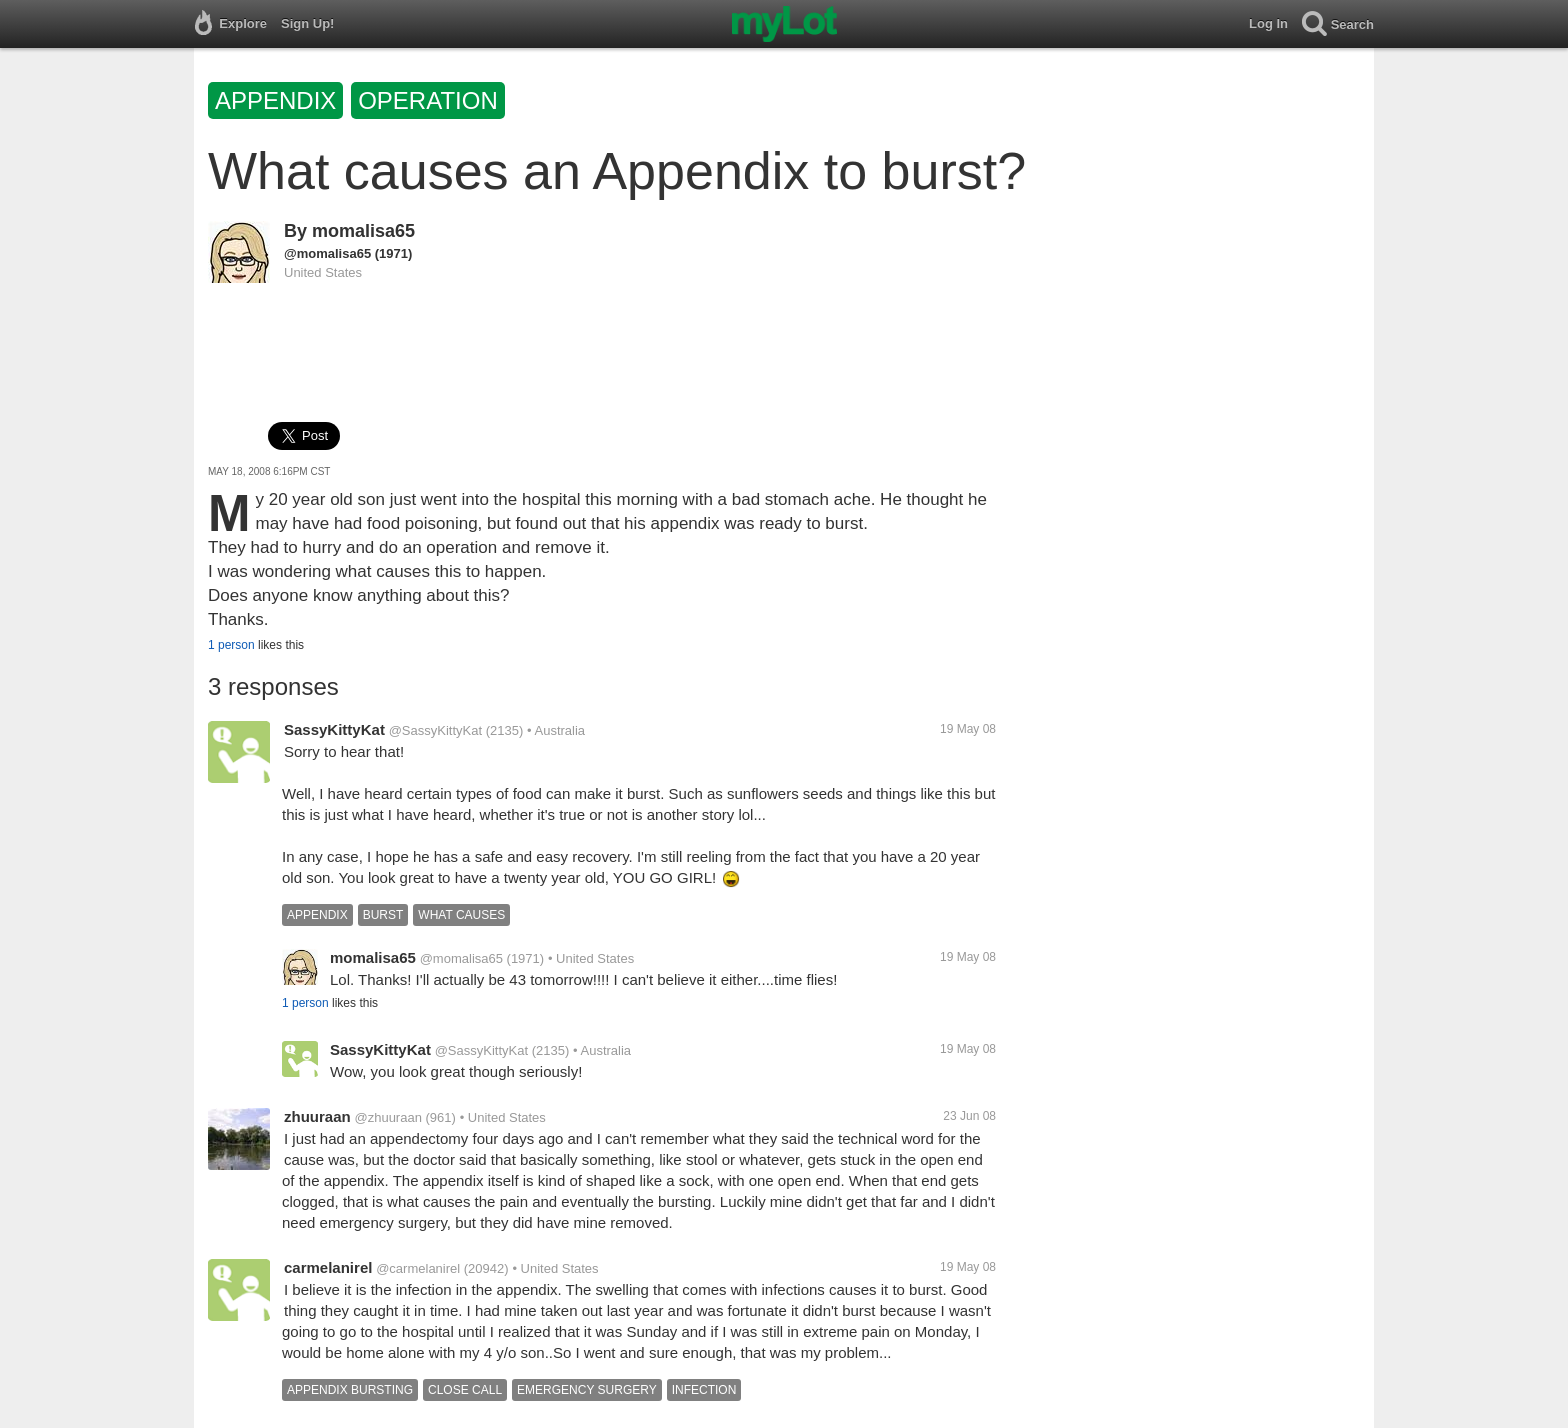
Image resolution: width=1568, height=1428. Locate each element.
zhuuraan (317, 1116)
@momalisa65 (327, 253)
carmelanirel (328, 1267)
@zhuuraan (387, 1117)
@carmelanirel (418, 1268)
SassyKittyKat (334, 729)
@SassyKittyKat (435, 730)
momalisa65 (363, 231)
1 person (231, 645)
